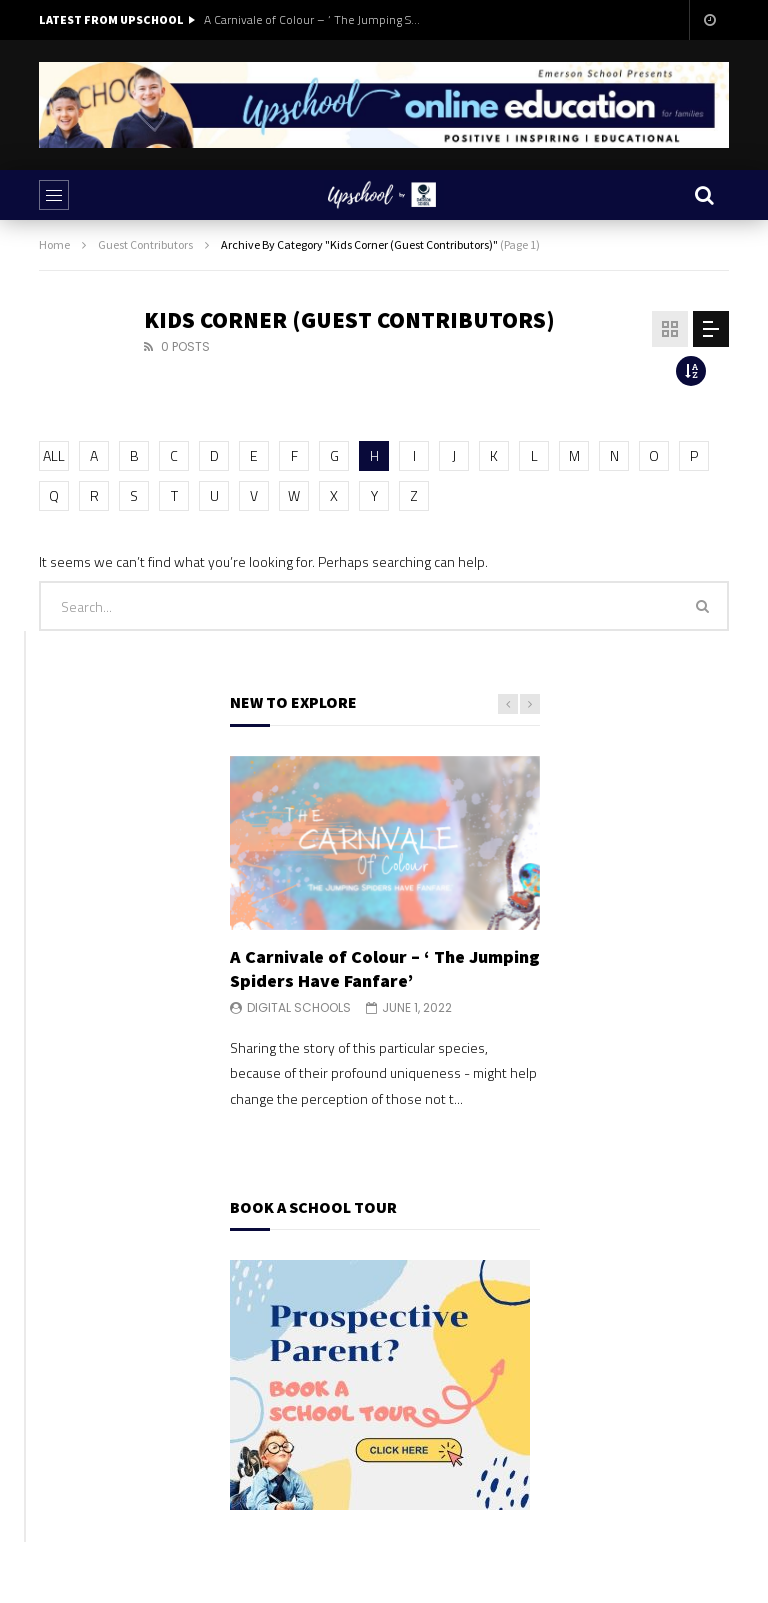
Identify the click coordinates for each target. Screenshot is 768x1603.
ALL (54, 455)
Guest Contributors (145, 244)
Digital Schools (299, 1007)
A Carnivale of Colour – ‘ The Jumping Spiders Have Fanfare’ (314, 19)
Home (54, 244)
